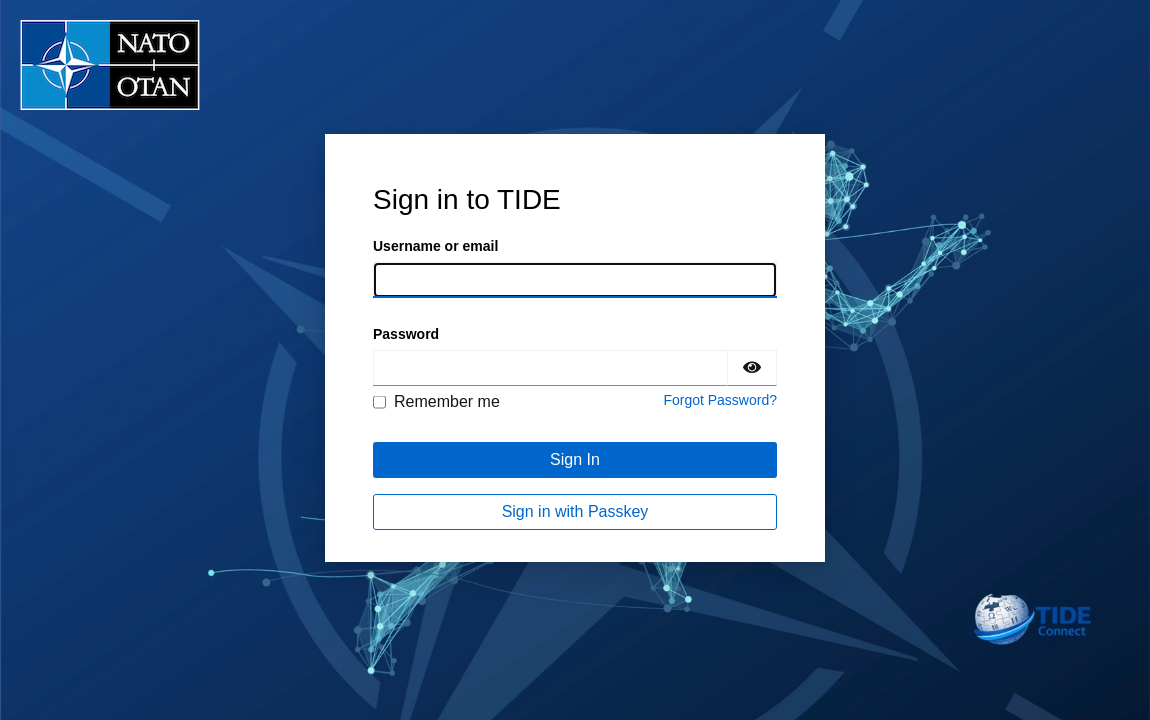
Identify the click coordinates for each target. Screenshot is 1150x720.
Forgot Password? (720, 400)
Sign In (575, 459)
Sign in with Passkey (575, 511)
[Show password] (752, 368)
